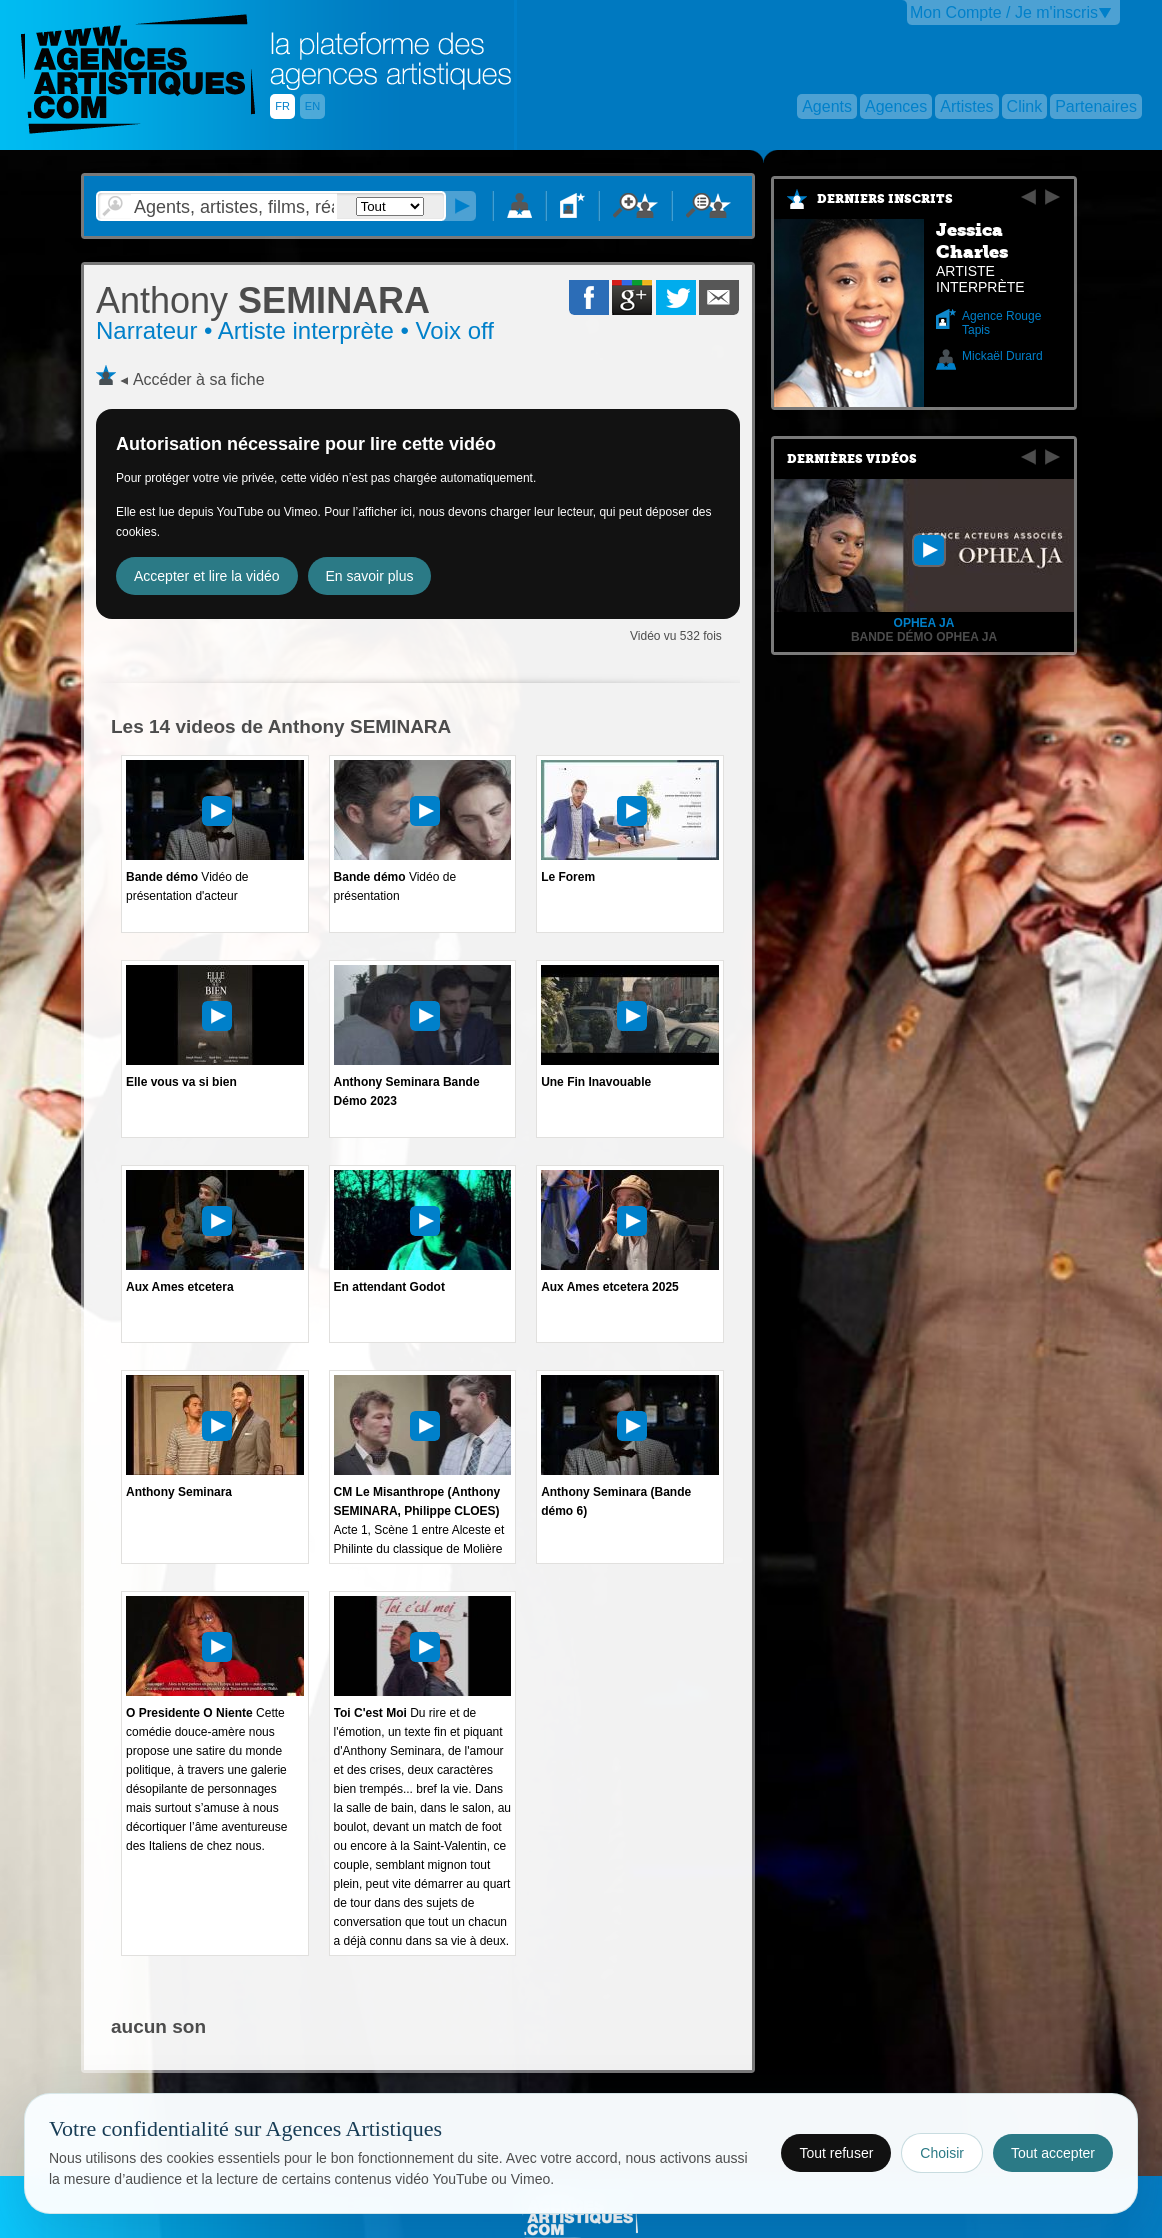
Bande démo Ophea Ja (924, 637)
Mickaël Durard (1002, 356)
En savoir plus (370, 576)
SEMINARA (263, 300)
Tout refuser (836, 2153)
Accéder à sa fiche (199, 379)
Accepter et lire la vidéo (207, 576)
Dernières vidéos (852, 459)
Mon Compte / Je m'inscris (1004, 12)
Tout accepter (1053, 2153)
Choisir (942, 2153)
